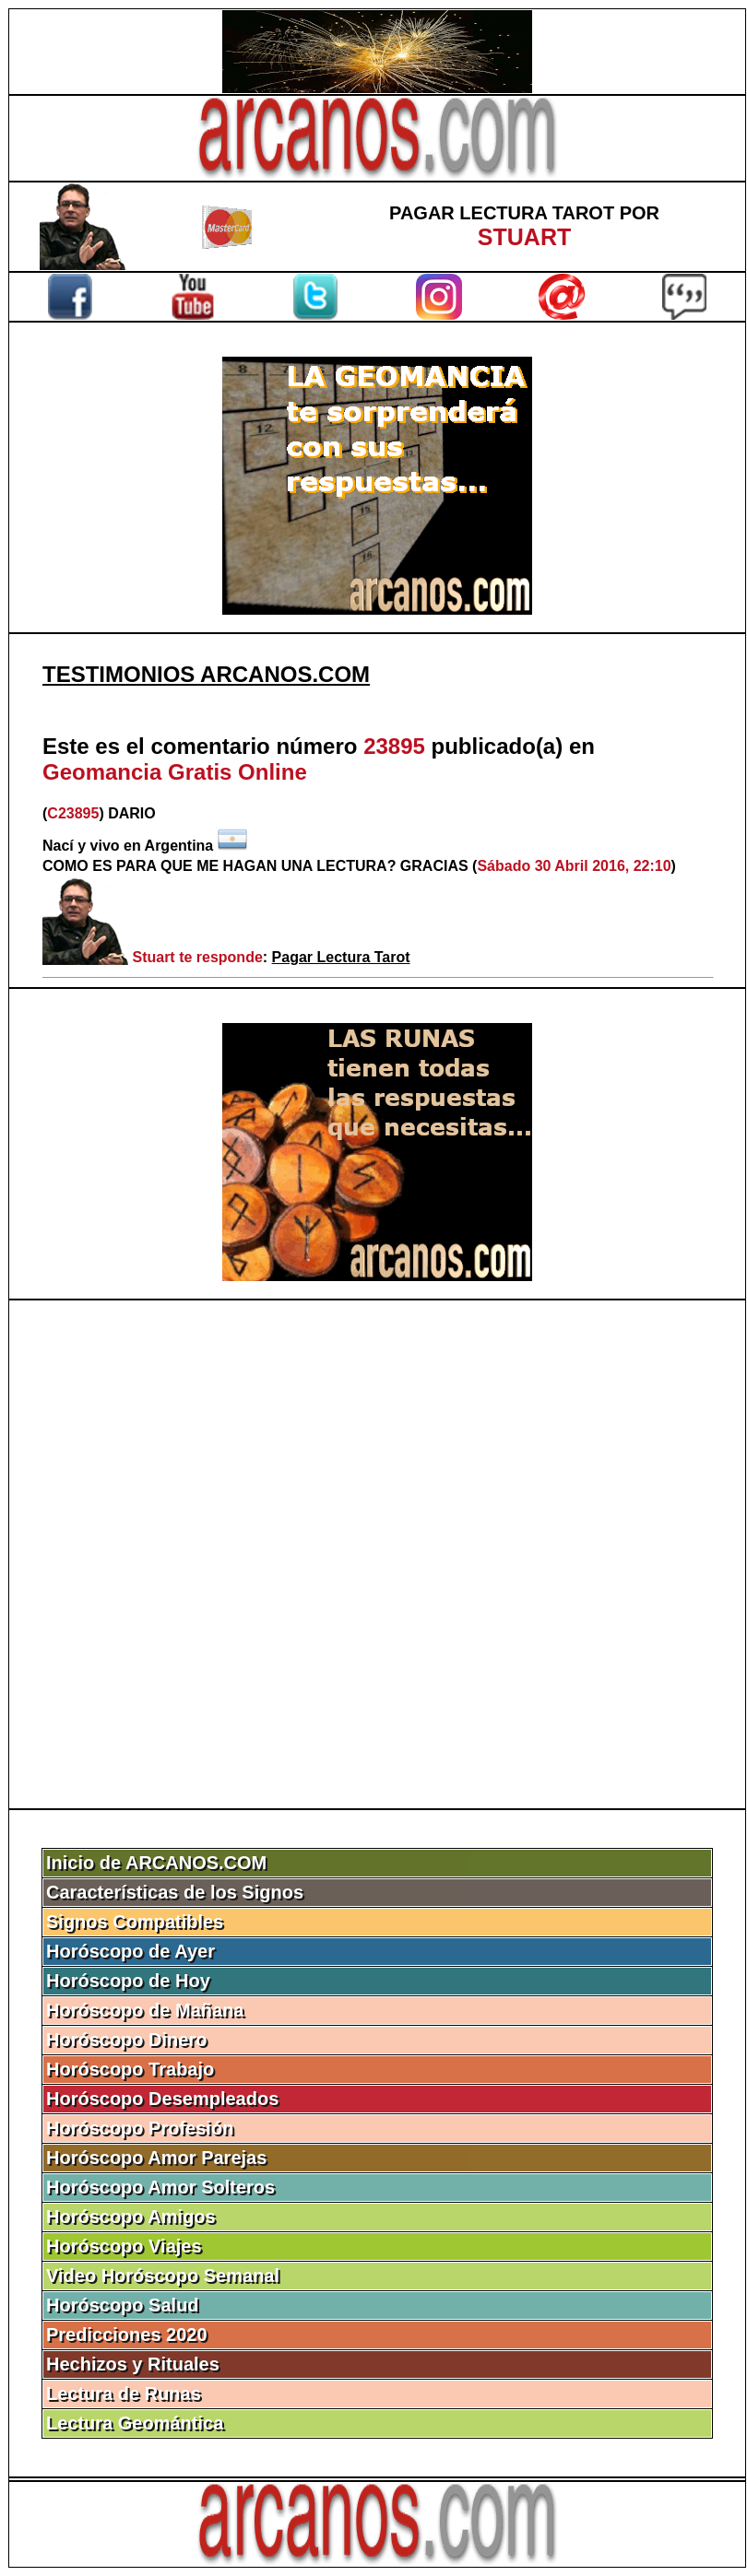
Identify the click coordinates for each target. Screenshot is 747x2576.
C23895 (73, 813)
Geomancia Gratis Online (174, 771)
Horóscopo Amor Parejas (156, 2157)
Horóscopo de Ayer (130, 1951)
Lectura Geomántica (134, 2423)
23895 (394, 746)
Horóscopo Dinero (126, 2039)
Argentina (179, 845)
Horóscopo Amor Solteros (160, 2187)
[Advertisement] (377, 1554)
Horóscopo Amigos (131, 2216)
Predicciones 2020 (127, 2334)
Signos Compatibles (134, 1921)
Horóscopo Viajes (124, 2246)
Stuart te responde (197, 957)
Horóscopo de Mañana (144, 2010)
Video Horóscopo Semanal (162, 2275)
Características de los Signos (174, 1892)
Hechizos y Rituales (132, 2364)
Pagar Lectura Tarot (341, 957)
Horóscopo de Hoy (128, 1980)
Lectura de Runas (123, 2393)
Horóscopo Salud (122, 2305)
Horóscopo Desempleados (162, 2098)
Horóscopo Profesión (139, 2128)
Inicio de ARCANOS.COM (156, 1863)
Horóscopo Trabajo (130, 2069)
